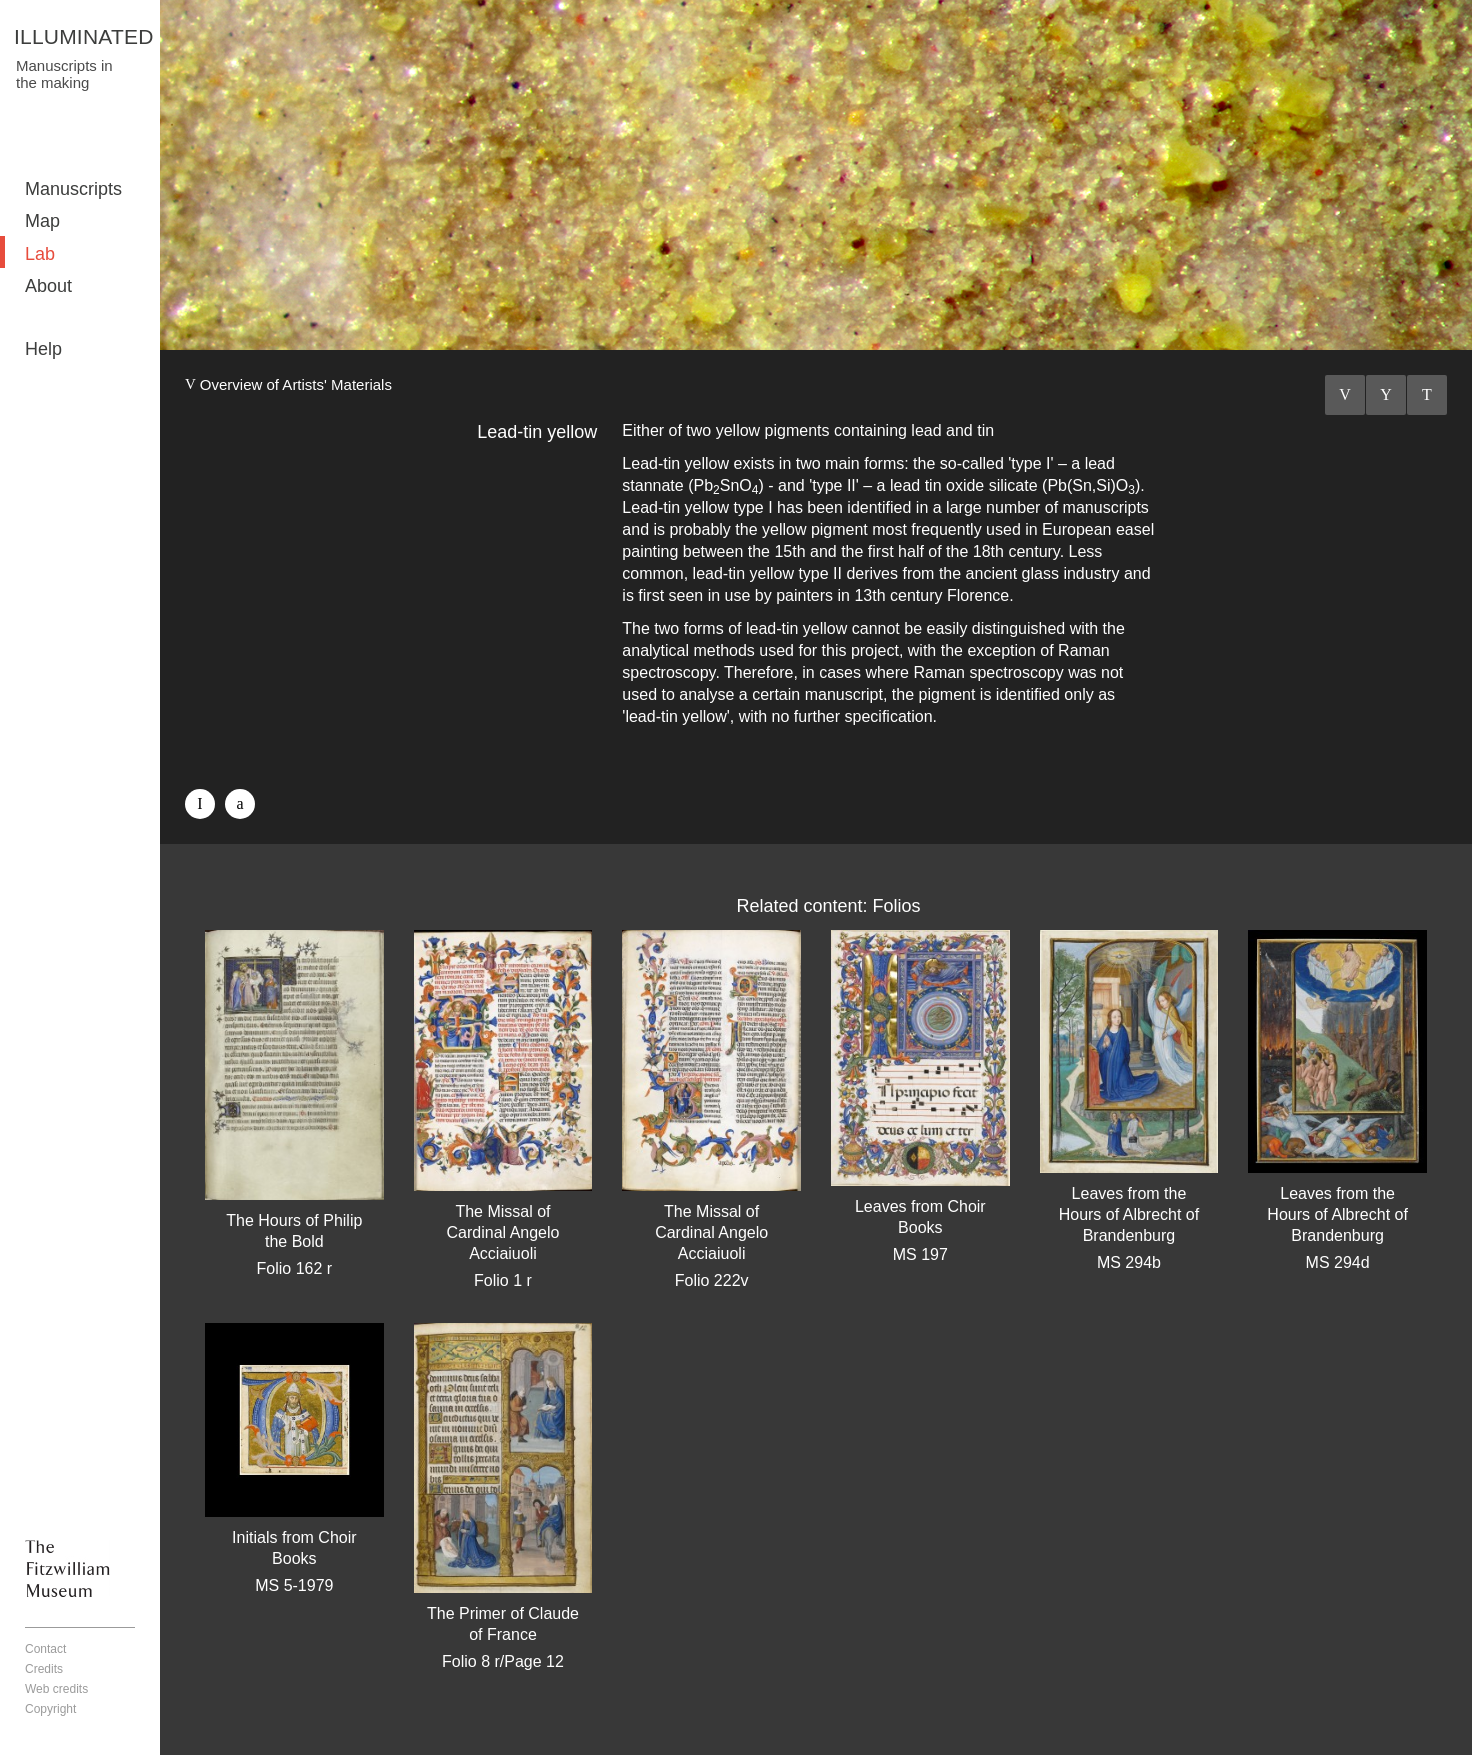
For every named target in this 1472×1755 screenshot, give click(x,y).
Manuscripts (73, 189)
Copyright (50, 1709)
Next (1427, 395)
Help (43, 349)
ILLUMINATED (84, 36)
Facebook (200, 804)
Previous (1345, 395)
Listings (1386, 395)
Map (42, 221)
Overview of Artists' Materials (296, 384)
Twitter (240, 804)
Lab (40, 254)
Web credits (56, 1689)
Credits (44, 1669)
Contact (45, 1649)
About (48, 286)
